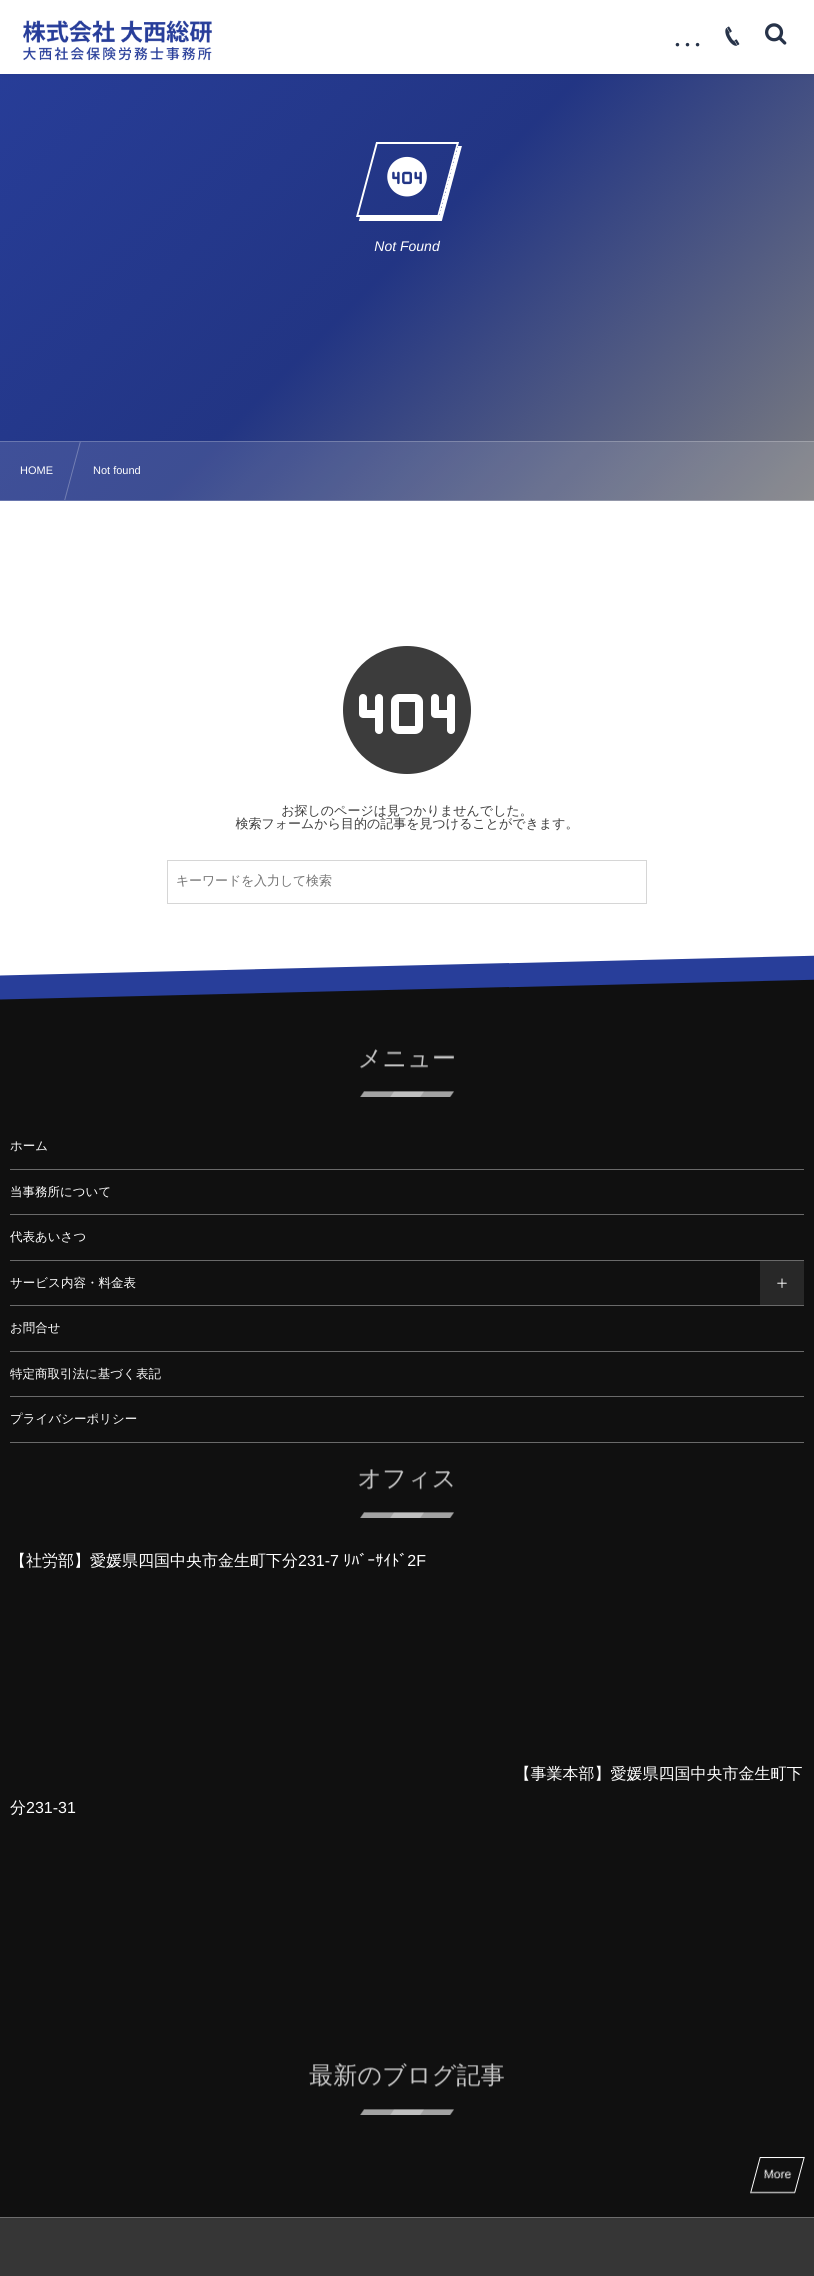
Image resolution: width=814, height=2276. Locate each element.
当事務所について (60, 1192)
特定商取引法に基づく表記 (85, 1374)
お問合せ (35, 1328)
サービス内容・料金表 (73, 1283)
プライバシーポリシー (73, 1419)
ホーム (29, 1146)
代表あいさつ (48, 1237)
